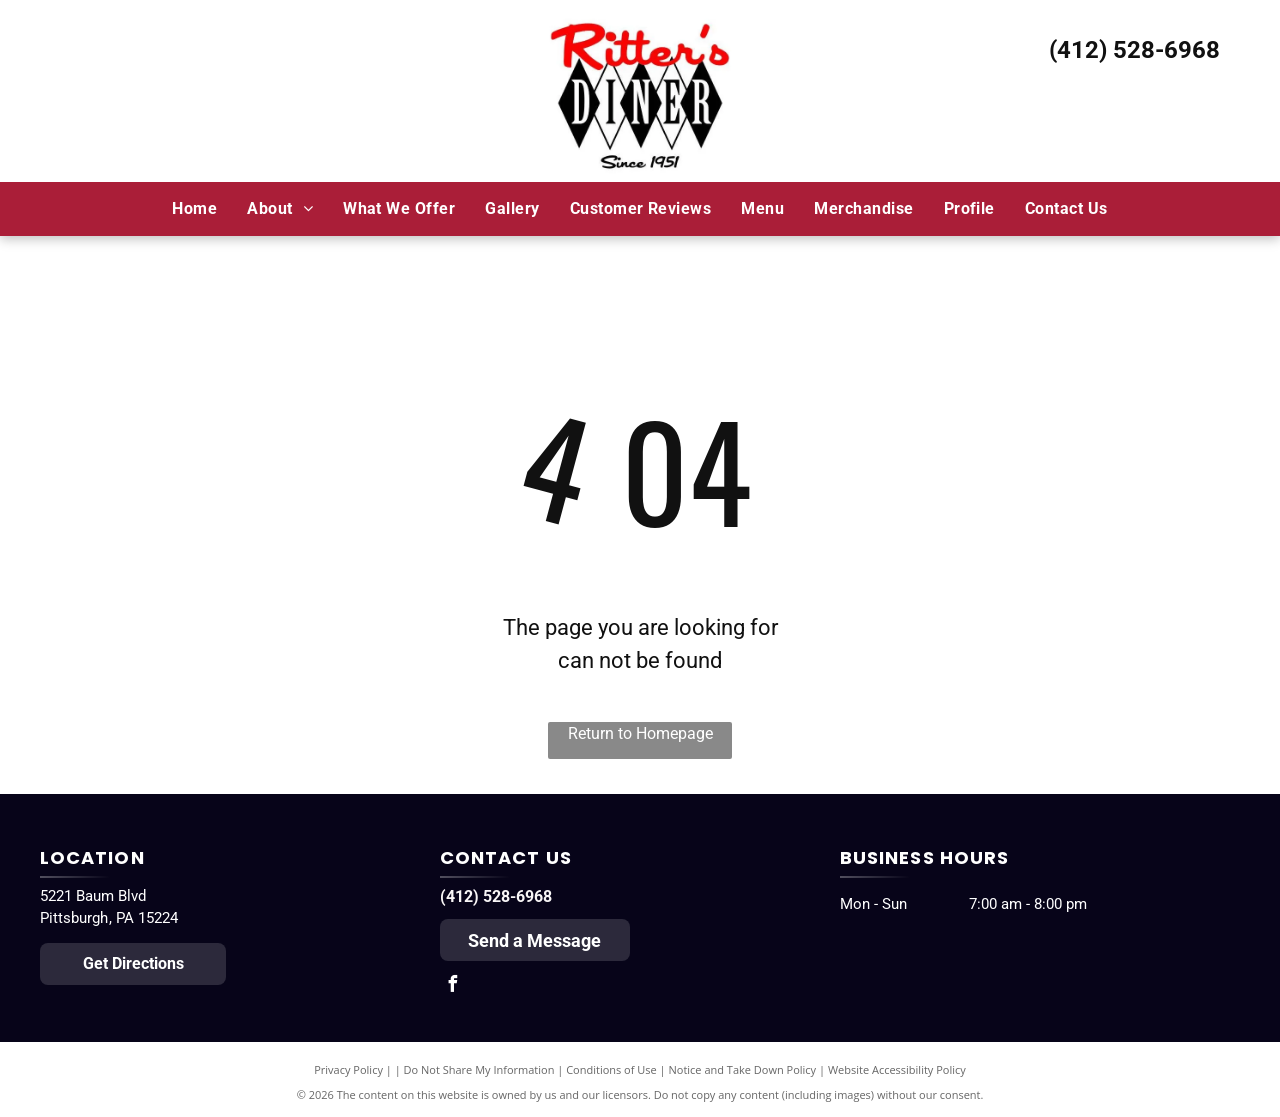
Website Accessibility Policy (897, 1069)
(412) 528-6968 (1134, 50)
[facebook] (453, 986)
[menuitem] (194, 208)
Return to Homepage (640, 733)
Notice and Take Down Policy (743, 1069)
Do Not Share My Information (479, 1069)
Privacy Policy (348, 1069)
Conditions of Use (611, 1069)
